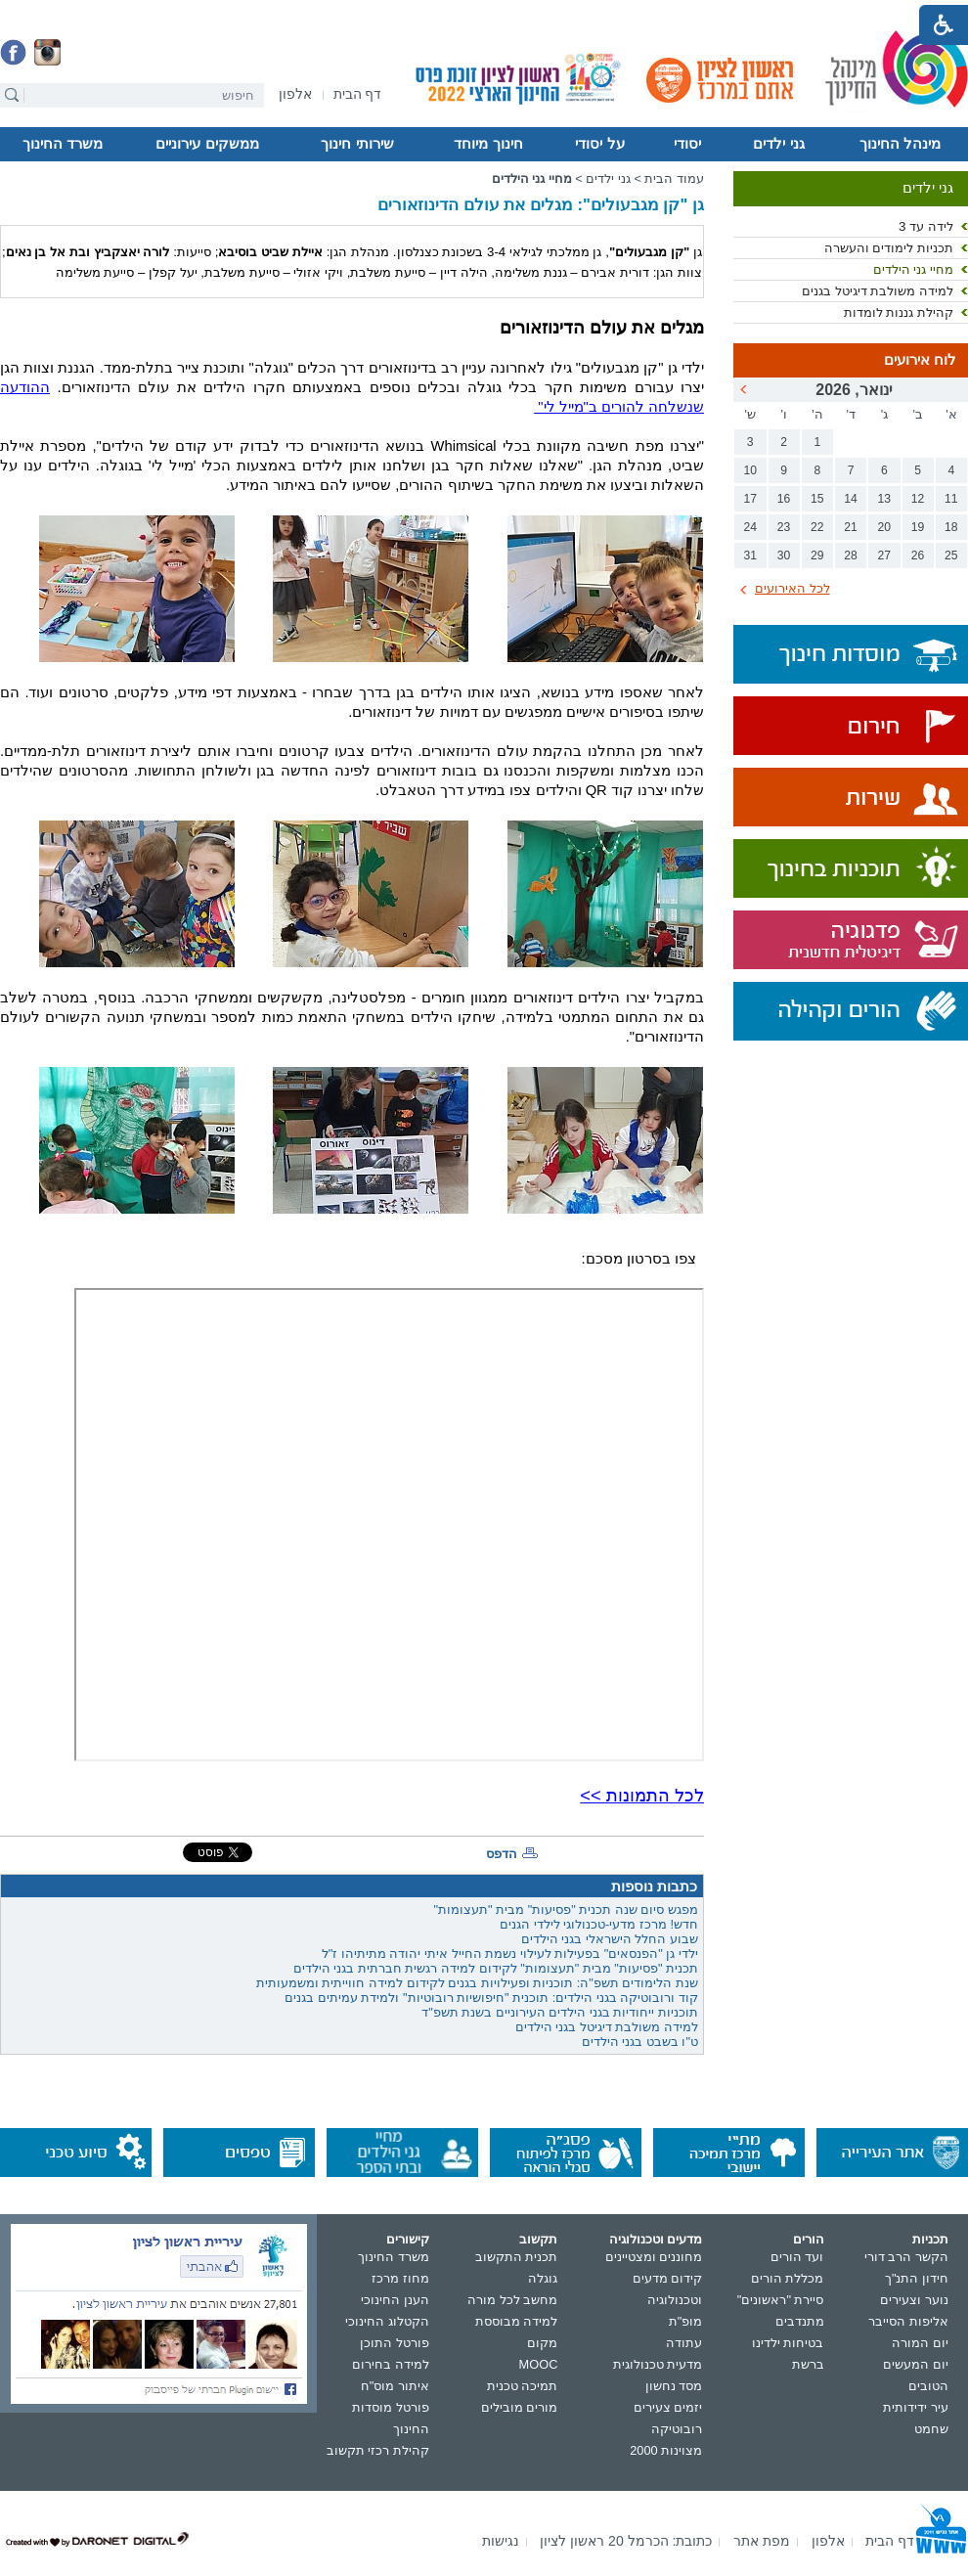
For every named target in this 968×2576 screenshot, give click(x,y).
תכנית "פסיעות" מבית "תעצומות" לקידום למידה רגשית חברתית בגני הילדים (495, 1968)
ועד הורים (797, 2256)
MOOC (538, 2364)
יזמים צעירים (668, 2407)
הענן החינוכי (395, 2299)
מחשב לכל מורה (512, 2299)
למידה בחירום (390, 2364)
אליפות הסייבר (908, 2321)
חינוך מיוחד (488, 144)
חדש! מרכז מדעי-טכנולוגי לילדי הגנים (599, 1924)
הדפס (501, 1853)
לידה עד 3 (926, 226)
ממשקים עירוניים (206, 144)
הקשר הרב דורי (906, 2256)
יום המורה (920, 2342)
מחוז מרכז (400, 2278)
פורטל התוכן (394, 2342)
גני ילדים (778, 144)
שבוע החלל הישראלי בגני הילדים (609, 1939)
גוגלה (542, 2278)
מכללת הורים (787, 2278)
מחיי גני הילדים (913, 269)
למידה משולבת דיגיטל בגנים (877, 291)
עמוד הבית (674, 178)
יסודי (687, 144)
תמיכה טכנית (522, 2385)
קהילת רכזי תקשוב (378, 2450)
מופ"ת (686, 2321)
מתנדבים (799, 2321)
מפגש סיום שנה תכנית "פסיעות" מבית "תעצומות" (565, 1909)
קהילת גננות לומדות (898, 312)
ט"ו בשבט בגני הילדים (640, 2041)
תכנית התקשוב (516, 2256)
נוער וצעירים (914, 2299)
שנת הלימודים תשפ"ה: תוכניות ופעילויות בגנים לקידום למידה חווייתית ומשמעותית (477, 1983)
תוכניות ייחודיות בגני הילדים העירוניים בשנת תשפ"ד (559, 2012)
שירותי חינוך (357, 144)
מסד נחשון (674, 2385)
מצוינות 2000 (666, 2450)
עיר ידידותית (915, 2407)
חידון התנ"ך (916, 2278)
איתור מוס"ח (395, 2385)
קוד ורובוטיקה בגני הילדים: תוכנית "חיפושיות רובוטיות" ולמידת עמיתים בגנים (491, 1997)
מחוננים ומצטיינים (654, 2256)
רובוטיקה (676, 2428)
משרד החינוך (62, 144)
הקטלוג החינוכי (387, 2321)
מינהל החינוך (900, 144)
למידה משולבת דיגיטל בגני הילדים (606, 2027)
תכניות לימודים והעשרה (888, 248)
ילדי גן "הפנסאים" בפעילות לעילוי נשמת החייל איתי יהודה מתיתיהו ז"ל (510, 1953)
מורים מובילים (519, 2407)
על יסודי (599, 144)
